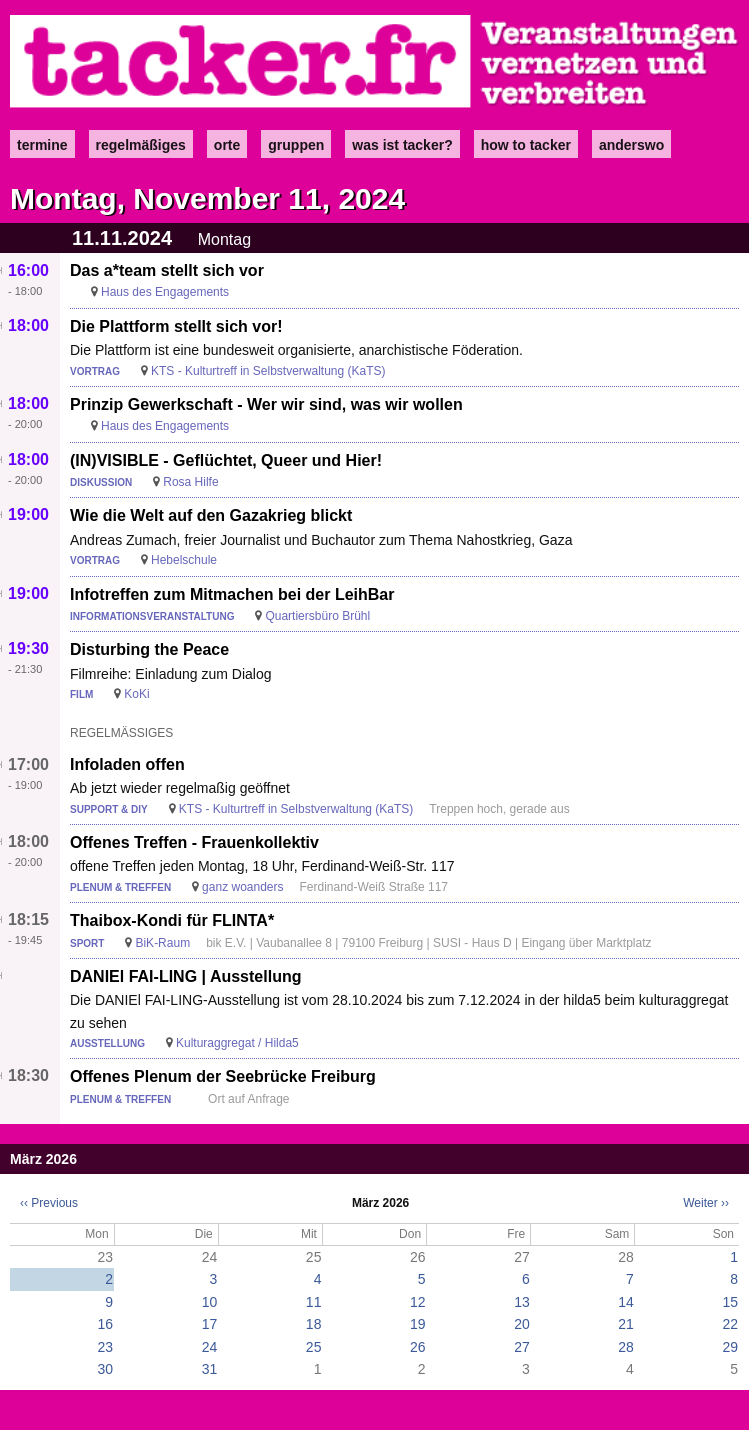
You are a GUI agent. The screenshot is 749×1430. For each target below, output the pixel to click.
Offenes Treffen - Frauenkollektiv (194, 842)
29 (730, 1347)
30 (106, 1369)
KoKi (136, 694)
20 (522, 1324)
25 (314, 1347)
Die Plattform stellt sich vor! (176, 326)
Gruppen (296, 145)
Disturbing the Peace (149, 649)
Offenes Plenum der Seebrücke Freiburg (223, 1076)
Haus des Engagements (165, 292)
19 (418, 1324)
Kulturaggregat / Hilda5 (237, 1043)
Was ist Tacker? (402, 145)
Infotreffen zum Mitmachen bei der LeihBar (232, 594)
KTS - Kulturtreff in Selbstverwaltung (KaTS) (268, 371)
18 (314, 1324)
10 (210, 1302)
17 (210, 1324)
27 (522, 1347)
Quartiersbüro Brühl (317, 616)
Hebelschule (184, 560)
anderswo (631, 145)
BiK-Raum (162, 943)
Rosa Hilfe (190, 482)
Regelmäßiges (141, 145)
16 (106, 1324)
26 (418, 1347)
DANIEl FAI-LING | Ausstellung (185, 976)
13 (522, 1302)
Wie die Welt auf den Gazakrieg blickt (211, 515)
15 (730, 1302)
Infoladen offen (127, 764)
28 (626, 1347)
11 (314, 1302)
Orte (227, 145)
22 (730, 1324)
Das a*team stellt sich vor (167, 270)
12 (418, 1302)
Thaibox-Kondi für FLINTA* (172, 920)
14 (626, 1302)
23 (106, 1347)
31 (210, 1369)
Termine (42, 145)
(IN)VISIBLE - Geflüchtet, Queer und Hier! (226, 460)
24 (210, 1347)
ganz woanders (242, 887)
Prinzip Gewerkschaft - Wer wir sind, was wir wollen (266, 404)
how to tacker (526, 145)
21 (626, 1324)
